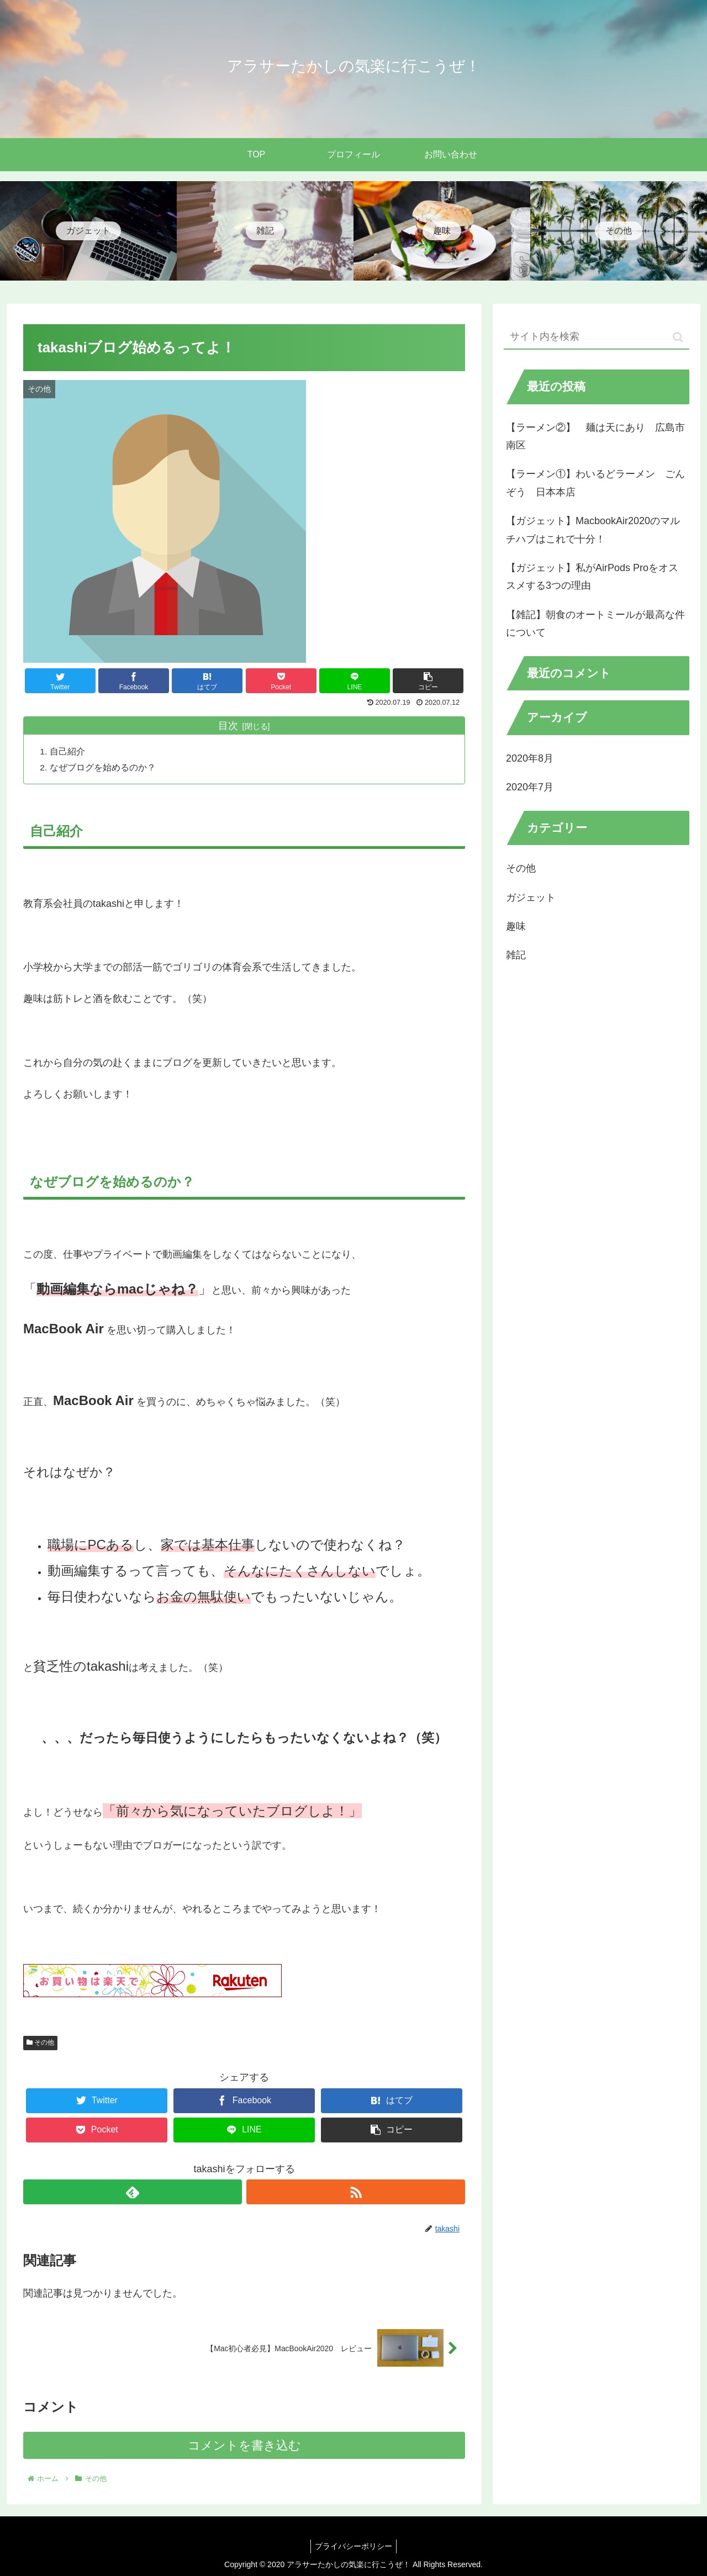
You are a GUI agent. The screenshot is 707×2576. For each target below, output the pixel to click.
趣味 (516, 926)
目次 (228, 725)
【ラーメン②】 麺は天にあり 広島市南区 (595, 436)
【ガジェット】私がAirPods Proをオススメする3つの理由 (592, 576)
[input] (596, 337)
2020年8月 (529, 758)
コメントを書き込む (244, 2446)
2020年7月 (529, 787)
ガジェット (531, 897)
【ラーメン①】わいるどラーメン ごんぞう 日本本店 (595, 482)
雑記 (516, 954)
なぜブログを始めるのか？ (104, 767)
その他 (40, 2043)
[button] (678, 337)
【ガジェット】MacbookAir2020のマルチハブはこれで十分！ (593, 529)
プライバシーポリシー (353, 2546)
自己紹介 (68, 751)
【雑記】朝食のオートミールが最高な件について (595, 623)
